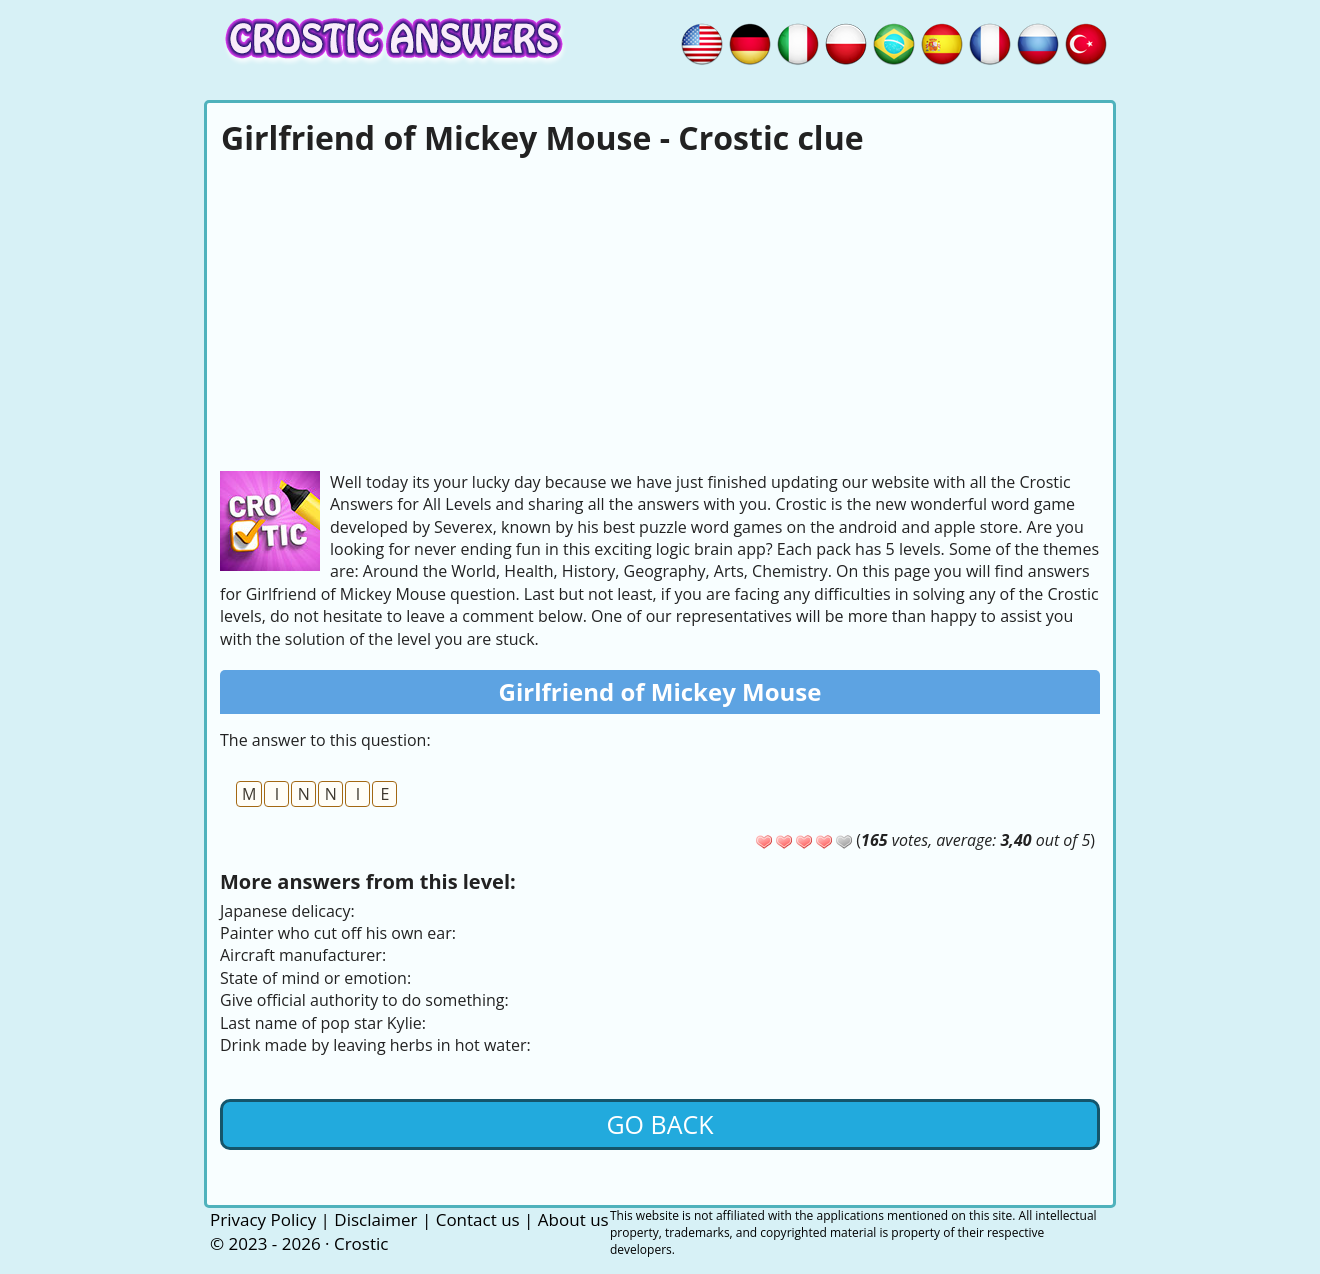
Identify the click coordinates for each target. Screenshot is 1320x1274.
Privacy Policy (263, 1219)
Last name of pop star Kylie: (323, 1023)
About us (573, 1219)
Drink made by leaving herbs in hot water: (375, 1045)
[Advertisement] (660, 311)
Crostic (361, 1243)
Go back (659, 1124)
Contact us (478, 1219)
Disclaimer (375, 1219)
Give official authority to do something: (364, 1000)
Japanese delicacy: (287, 911)
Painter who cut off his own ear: (338, 933)
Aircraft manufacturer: (303, 955)
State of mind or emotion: (315, 978)
